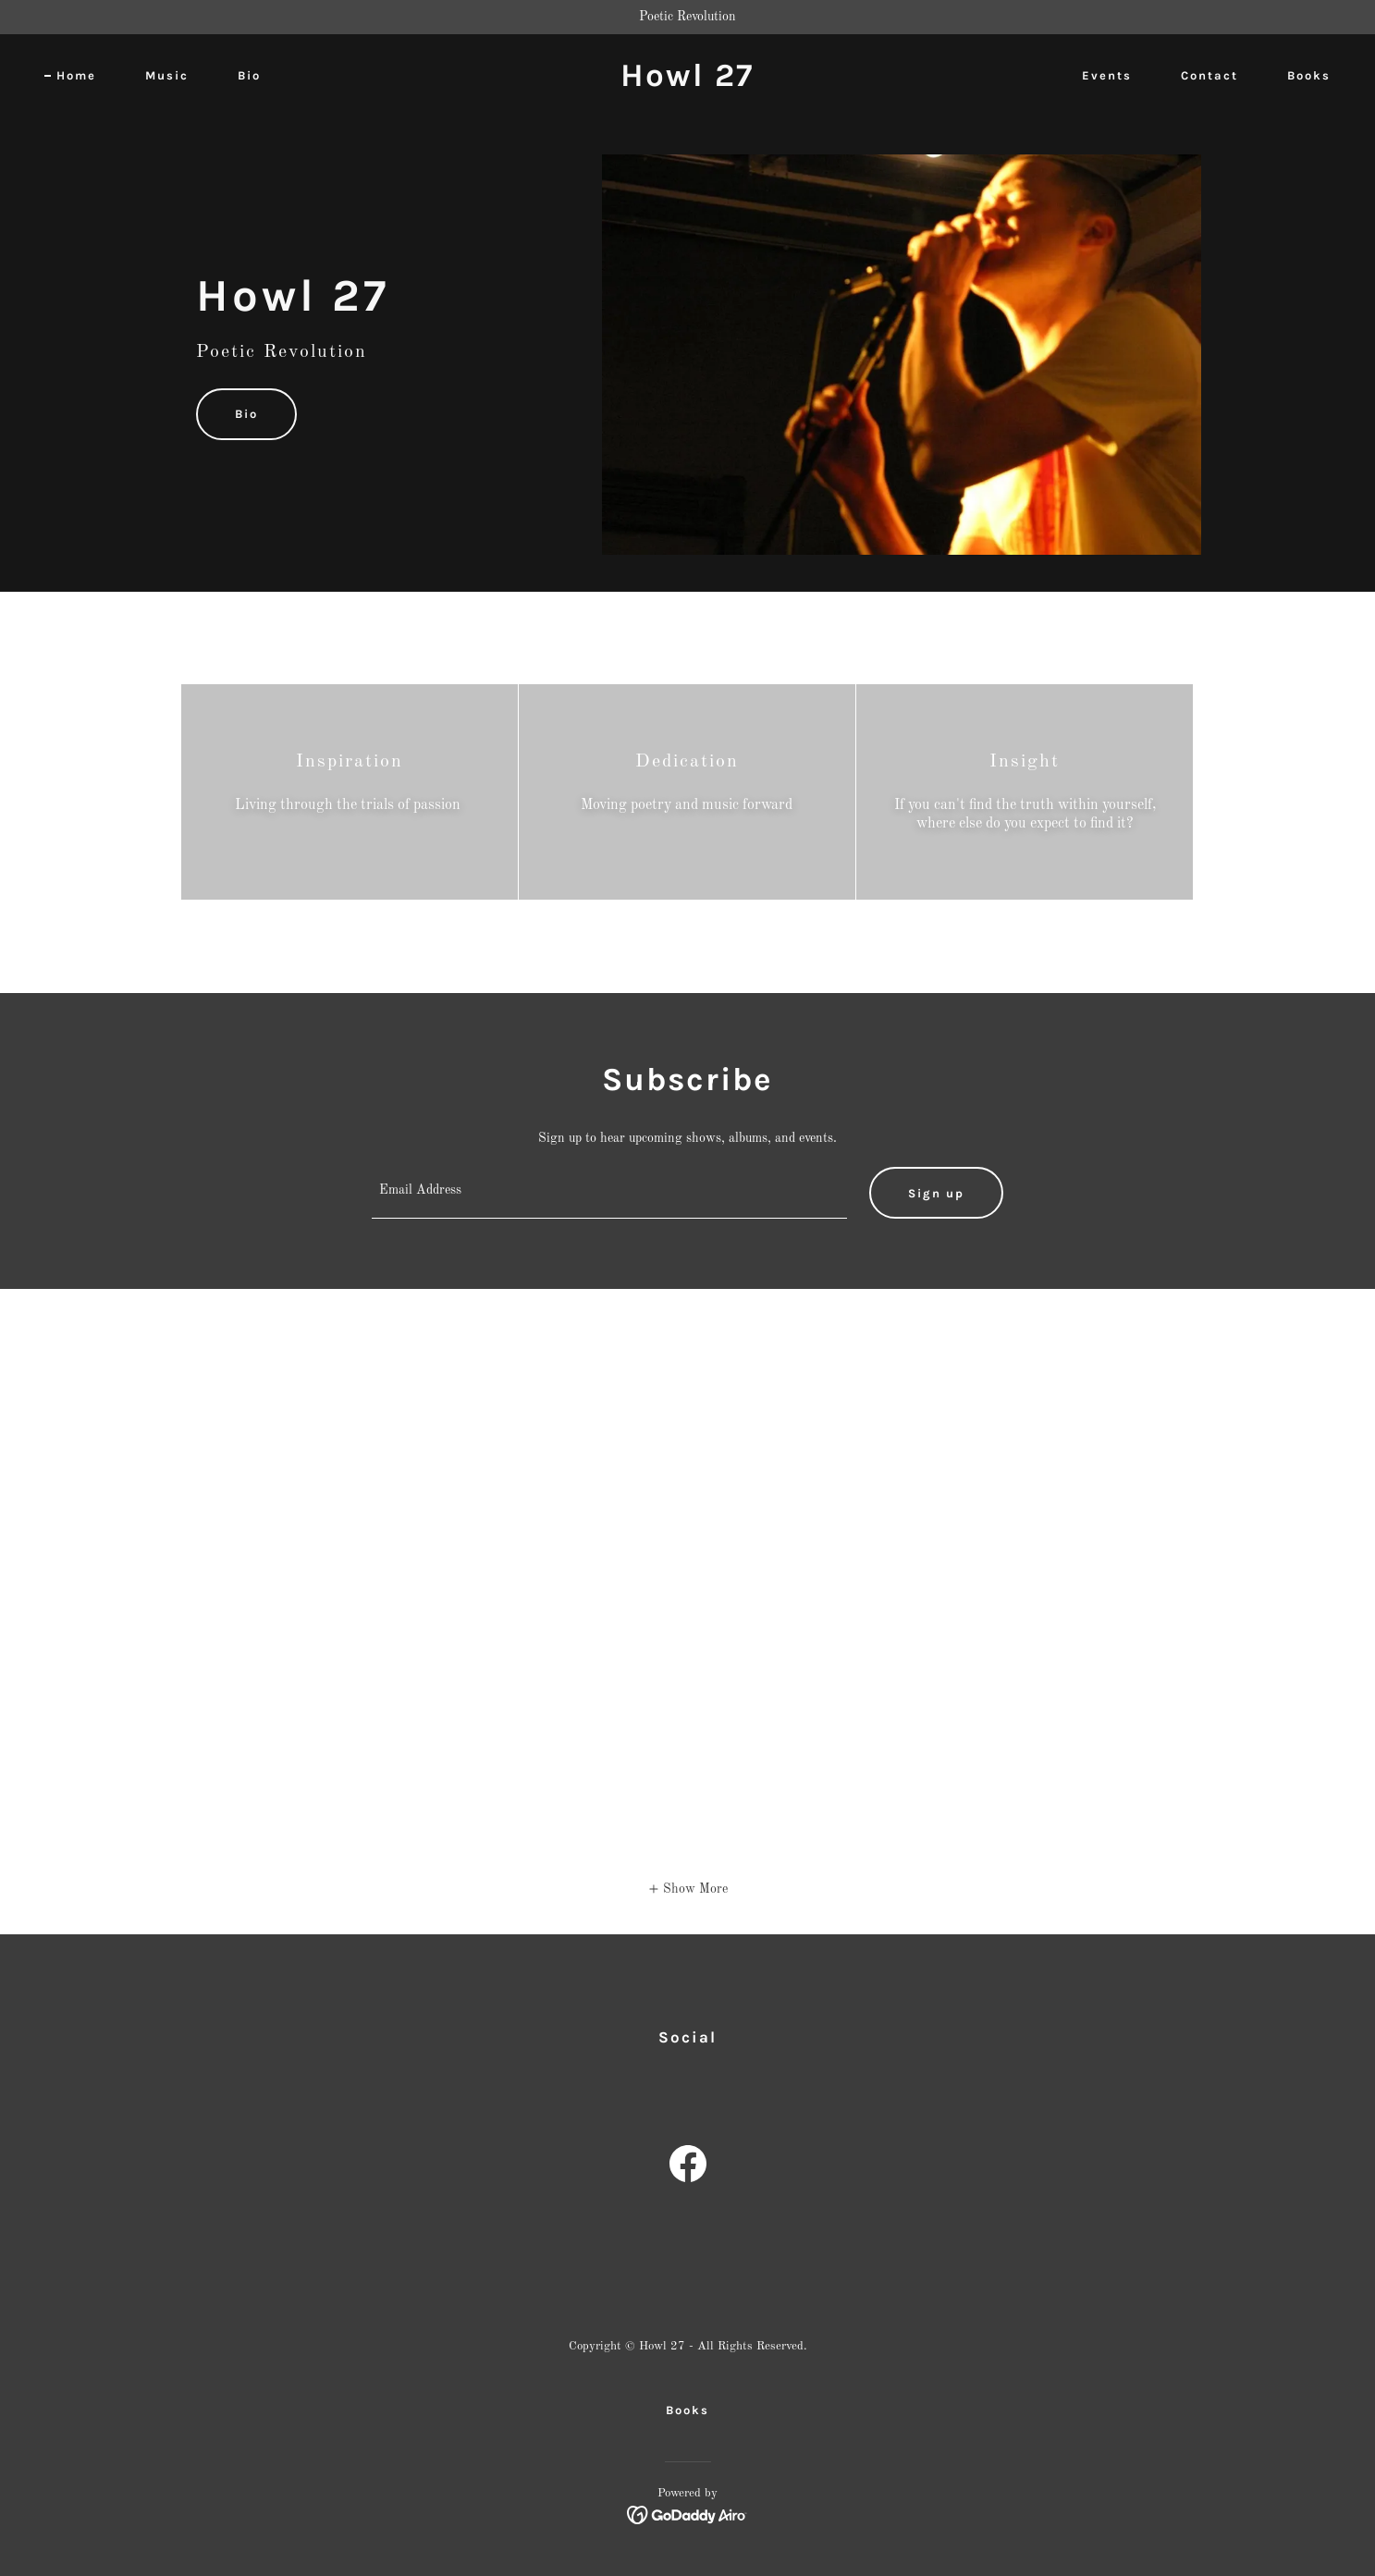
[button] (688, 1888)
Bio (246, 414)
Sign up (936, 1193)
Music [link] (167, 75)
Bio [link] (249, 75)
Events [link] (1107, 75)
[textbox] (609, 1193)
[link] (687, 82)
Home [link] (76, 75)
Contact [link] (1209, 75)
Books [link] (1309, 75)
